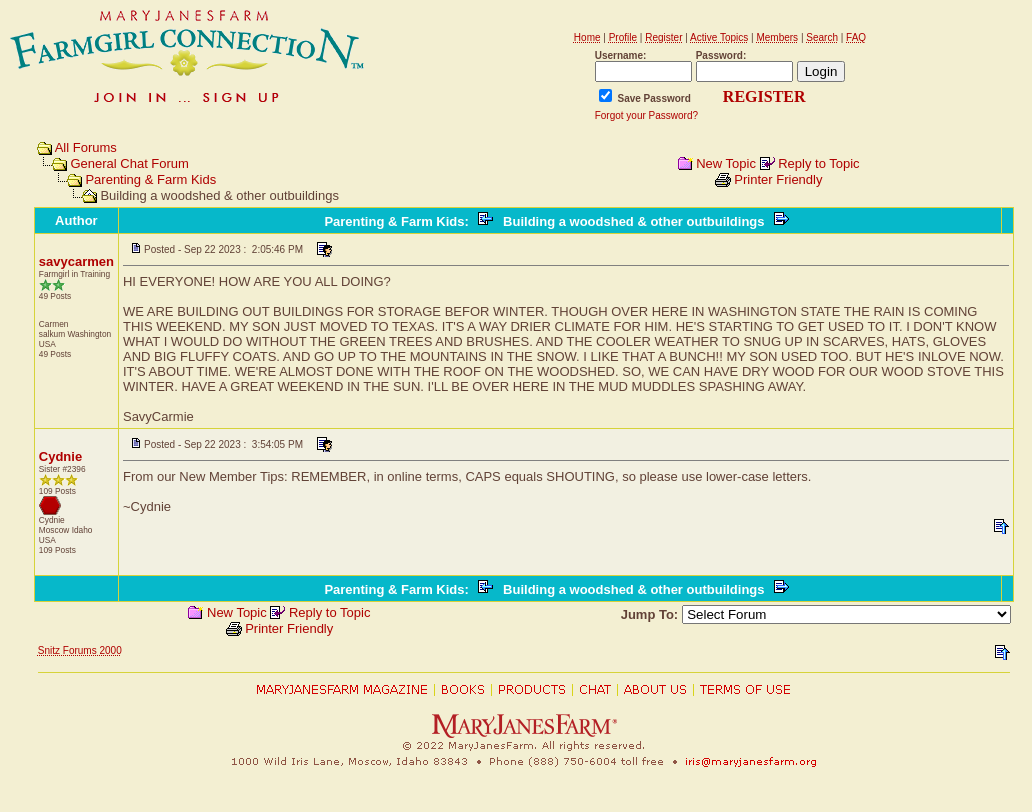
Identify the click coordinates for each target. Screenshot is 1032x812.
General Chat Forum (129, 163)
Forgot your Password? (646, 115)
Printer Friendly (778, 179)
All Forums (86, 147)
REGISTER (764, 96)
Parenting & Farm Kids (150, 179)
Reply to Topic (818, 163)
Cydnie (60, 456)
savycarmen (76, 261)
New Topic (726, 163)
